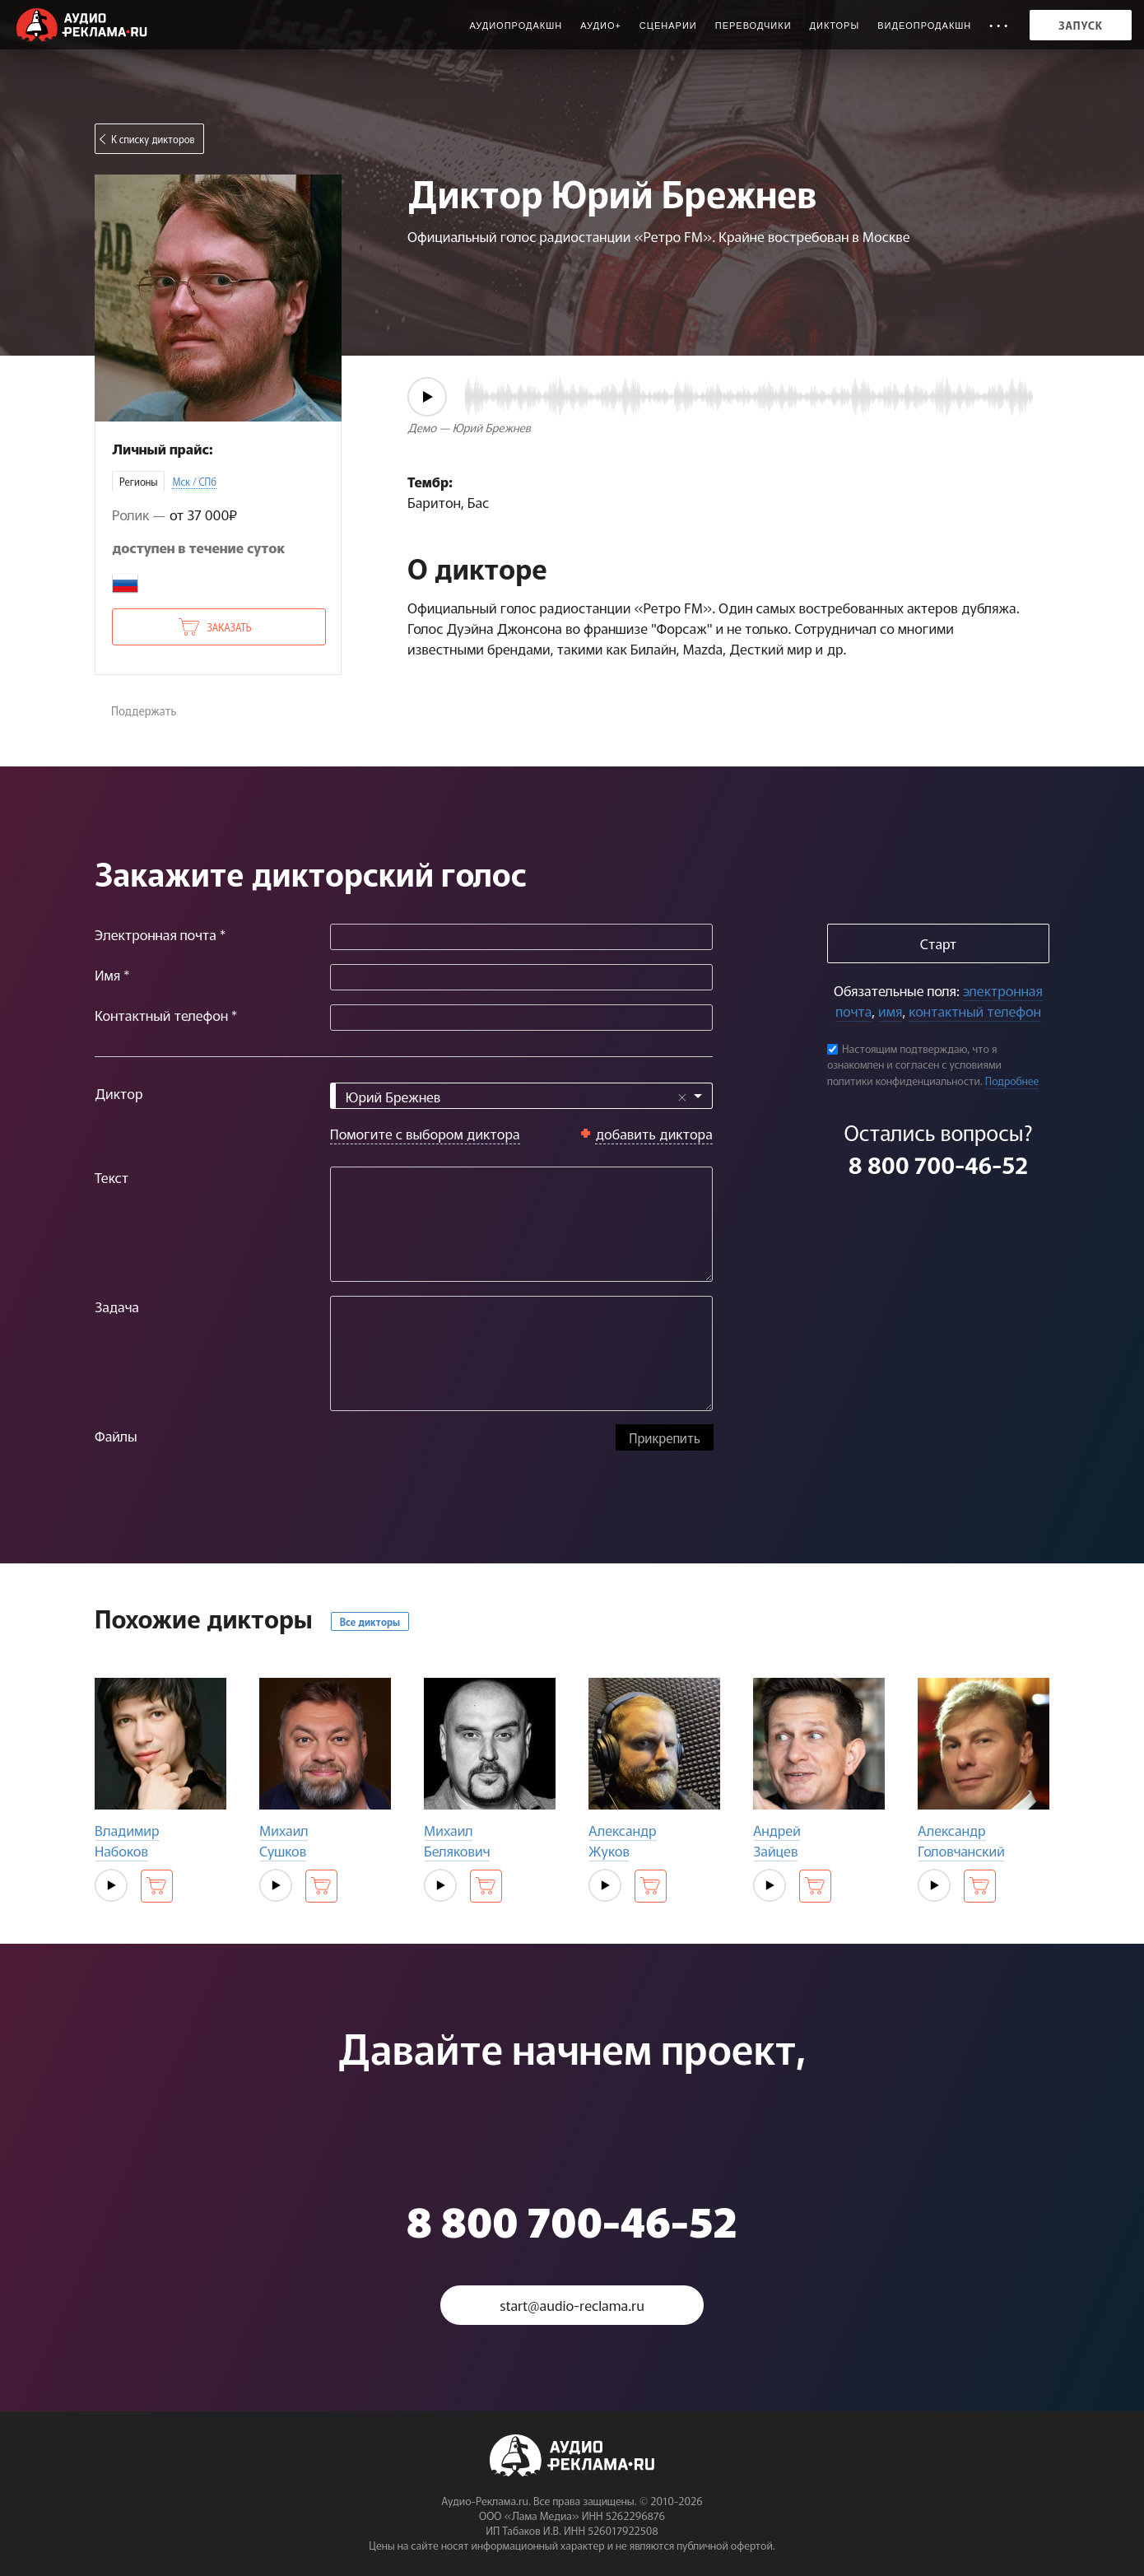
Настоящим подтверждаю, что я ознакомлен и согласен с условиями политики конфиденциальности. (914, 1064)
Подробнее (1012, 1080)
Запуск (1080, 25)
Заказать (229, 627)
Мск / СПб (194, 481)
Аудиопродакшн (515, 25)
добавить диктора (654, 1133)
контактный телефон (974, 1010)
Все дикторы (370, 1621)
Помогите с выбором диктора (425, 1133)
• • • (998, 25)
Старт (938, 943)
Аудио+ (600, 25)
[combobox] (521, 1096)
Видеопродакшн (924, 25)
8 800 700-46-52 (938, 1164)
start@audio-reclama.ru (572, 2304)
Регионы (138, 481)
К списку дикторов (153, 139)
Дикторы (835, 25)
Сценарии (668, 25)
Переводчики (753, 25)
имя (890, 1010)
